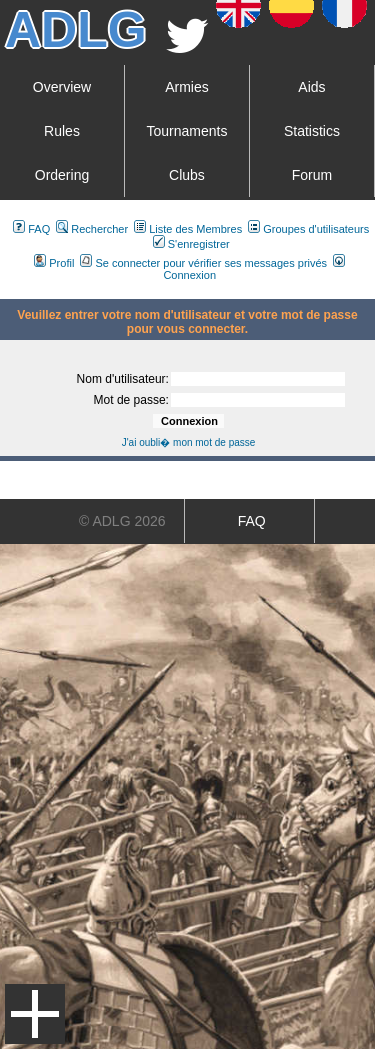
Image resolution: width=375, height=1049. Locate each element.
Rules (62, 131)
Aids (311, 87)
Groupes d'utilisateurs (308, 229)
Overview (62, 87)
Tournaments (187, 131)
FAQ (31, 229)
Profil (54, 263)
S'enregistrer (191, 244)
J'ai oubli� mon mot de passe (189, 442)
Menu (35, 1014)
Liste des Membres (188, 229)
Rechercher (92, 229)
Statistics (312, 131)
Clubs (187, 175)
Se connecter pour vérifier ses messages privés (203, 263)
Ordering (62, 175)
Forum (312, 175)
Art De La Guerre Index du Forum (8, 291)
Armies (187, 87)
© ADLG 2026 (122, 521)
